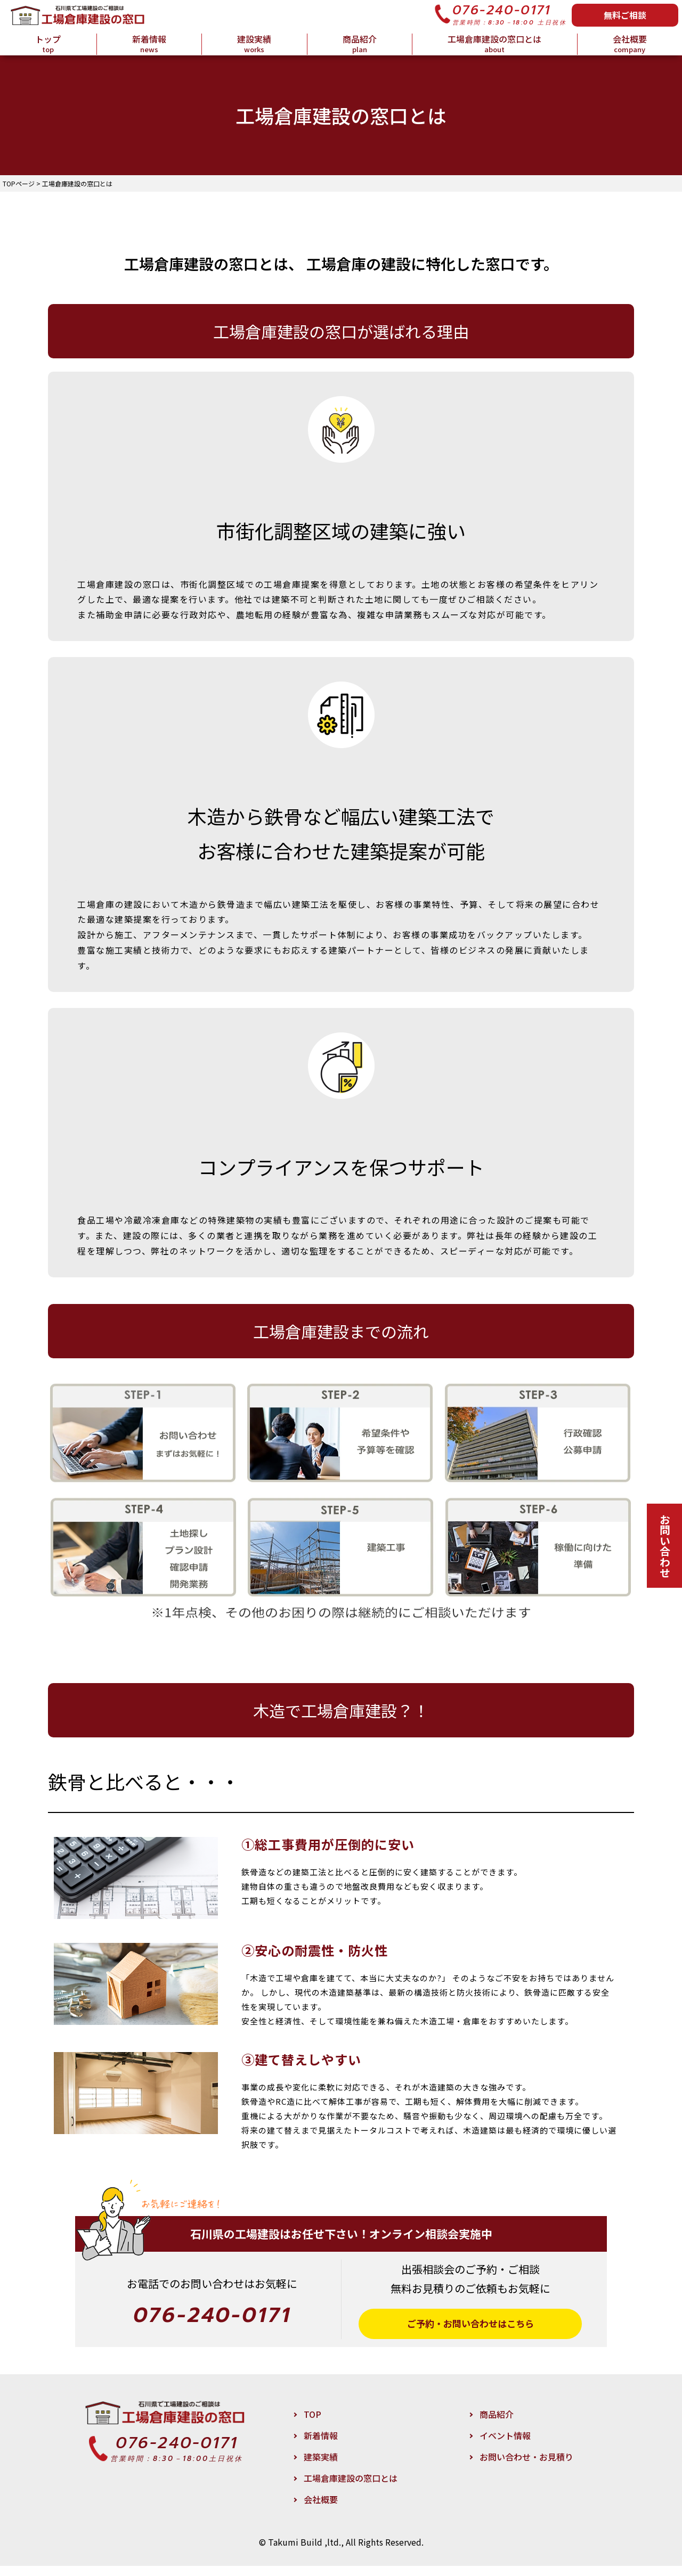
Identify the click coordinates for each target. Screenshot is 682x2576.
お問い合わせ (664, 1546)
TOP (312, 2424)
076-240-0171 (501, 10)
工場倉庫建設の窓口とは (494, 44)
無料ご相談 (625, 15)
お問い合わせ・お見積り (526, 2466)
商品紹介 (359, 44)
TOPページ (19, 183)
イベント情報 (505, 2445)
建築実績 (321, 2466)
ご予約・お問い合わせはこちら (470, 2328)
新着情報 (149, 44)
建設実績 (254, 44)
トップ (48, 44)
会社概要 (630, 44)
